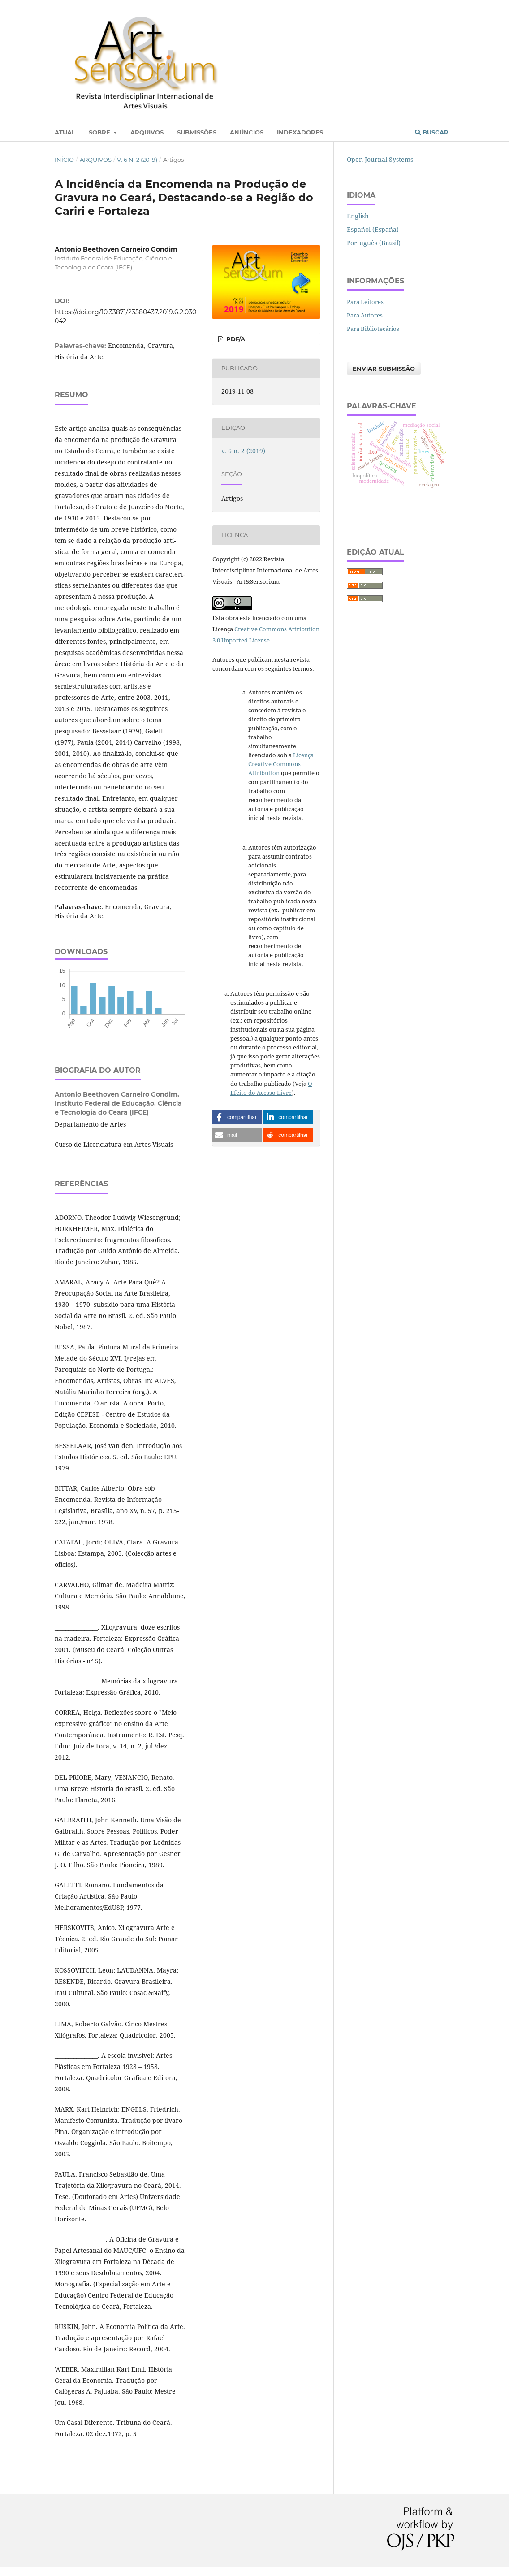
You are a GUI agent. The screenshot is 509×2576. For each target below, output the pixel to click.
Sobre (100, 132)
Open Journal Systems (380, 159)
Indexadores (300, 132)
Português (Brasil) (374, 243)
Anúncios (246, 132)
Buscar (432, 132)
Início (64, 159)
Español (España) (373, 229)
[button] (237, 1117)
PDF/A (234, 339)
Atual (65, 132)
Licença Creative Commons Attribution (281, 764)
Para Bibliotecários (373, 329)
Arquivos (147, 132)
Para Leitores (365, 302)
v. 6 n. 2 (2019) (137, 159)
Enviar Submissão (384, 368)
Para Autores (365, 315)
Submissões (196, 132)
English (358, 216)
